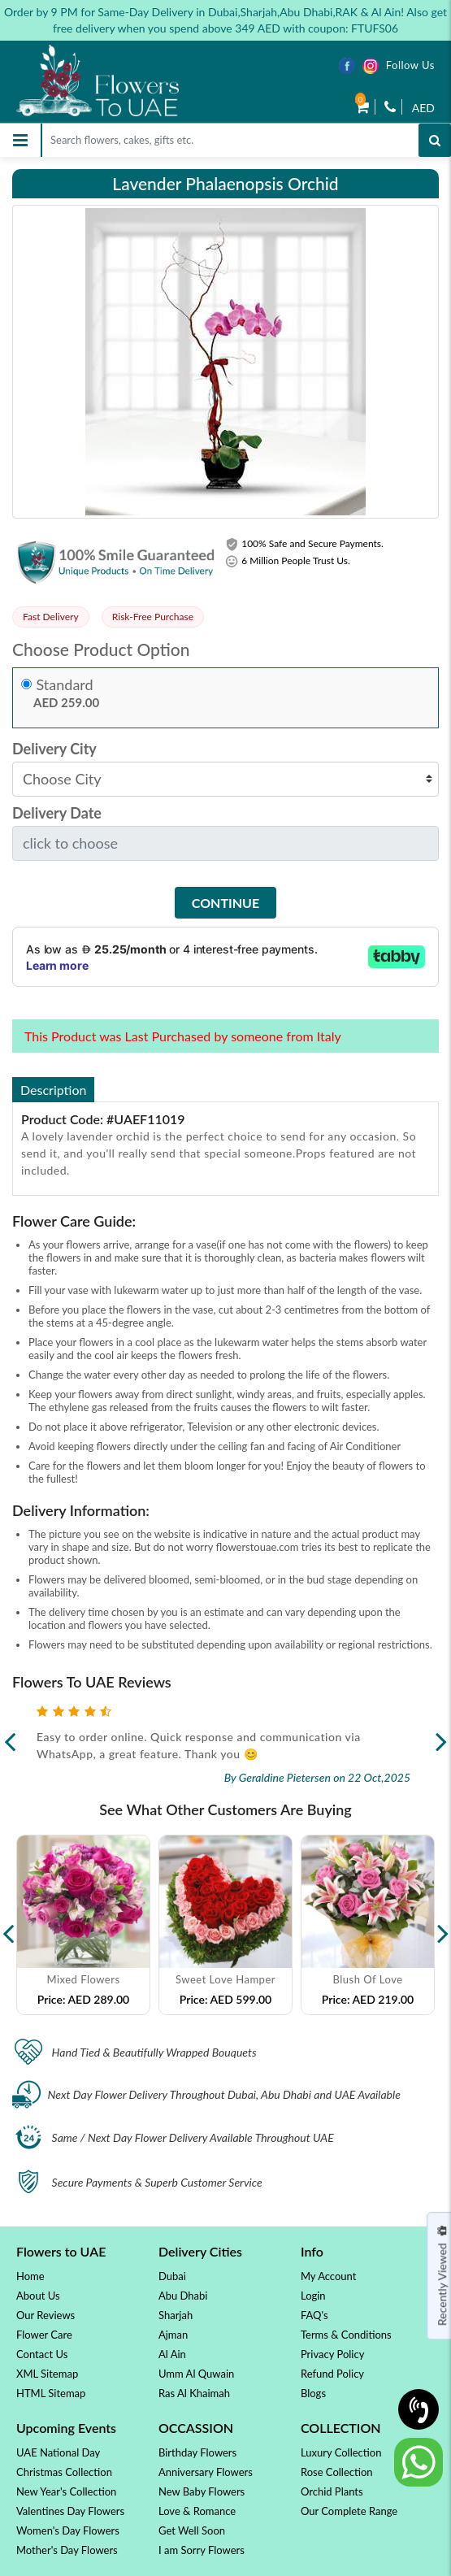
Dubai (172, 2276)
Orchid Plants (332, 2491)
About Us (38, 2295)
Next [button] (443, 1925)
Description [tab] (53, 1089)
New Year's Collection (66, 2491)
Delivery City (54, 749)
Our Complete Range (349, 2510)
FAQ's (314, 2315)
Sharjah (175, 2315)
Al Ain (172, 2354)
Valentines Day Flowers (70, 2510)
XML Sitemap (47, 2373)
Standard (65, 684)
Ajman (173, 2334)
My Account (328, 2276)
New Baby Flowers (201, 2491)
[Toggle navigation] (20, 140)
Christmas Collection (64, 2471)
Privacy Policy (332, 2354)
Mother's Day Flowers (67, 2549)
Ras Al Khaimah (194, 2393)
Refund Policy (332, 2373)
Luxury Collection (341, 2452)
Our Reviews (45, 2315)
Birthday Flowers (197, 2452)
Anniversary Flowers (205, 2471)
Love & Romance (197, 2510)
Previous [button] (8, 1925)
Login (313, 2295)
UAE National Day (58, 2452)
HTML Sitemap (50, 2393)
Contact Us (41, 2354)
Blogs (313, 2393)
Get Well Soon (191, 2530)
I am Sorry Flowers (201, 2549)
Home (30, 2276)
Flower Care (44, 2334)
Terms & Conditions (346, 2334)
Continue (225, 902)
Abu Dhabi (183, 2295)
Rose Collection (337, 2471)
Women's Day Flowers (67, 2530)
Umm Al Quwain (196, 2373)
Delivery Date (57, 813)
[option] (83, 1925)
